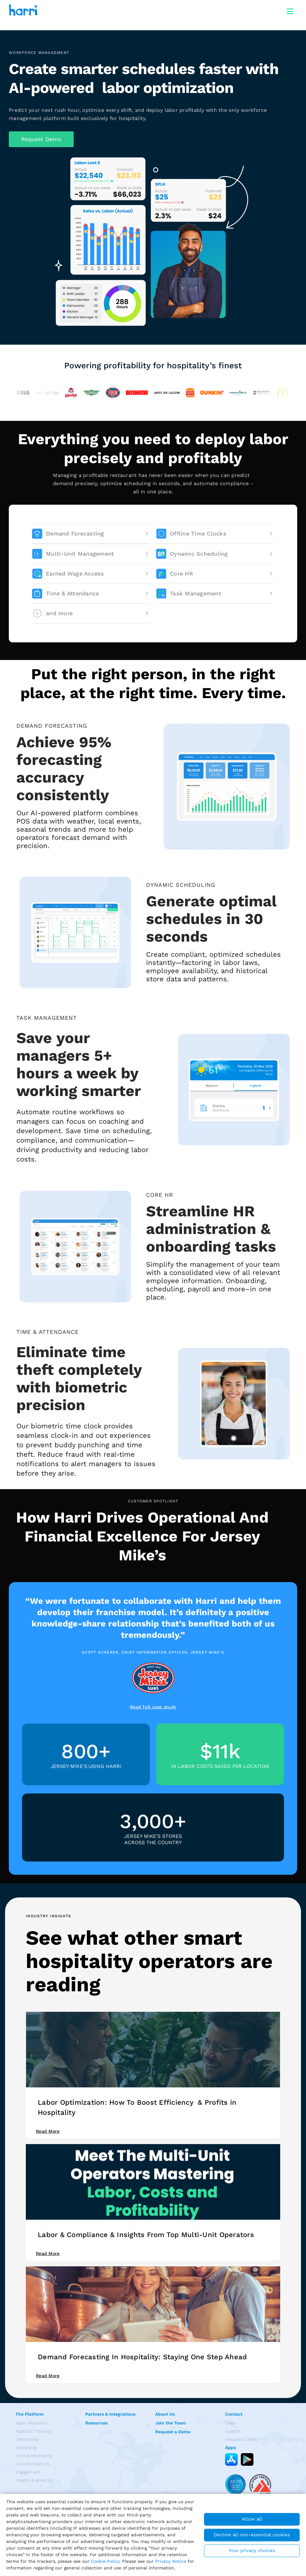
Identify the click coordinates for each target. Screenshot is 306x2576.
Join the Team (170, 2422)
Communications (32, 2463)
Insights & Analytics (34, 2480)
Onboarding (26, 2439)
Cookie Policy (105, 2561)
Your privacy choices (252, 2550)
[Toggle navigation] (290, 10)
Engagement (27, 2472)
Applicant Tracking (33, 2431)
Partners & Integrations (110, 2414)
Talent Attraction (31, 2422)
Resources (96, 2422)
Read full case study (153, 1706)
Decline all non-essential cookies (252, 2535)
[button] (41, 139)
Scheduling (26, 2447)
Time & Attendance (34, 2455)
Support (233, 2431)
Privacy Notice (170, 2561)
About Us (165, 2414)
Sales (230, 2422)
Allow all (252, 2519)
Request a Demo (172, 2431)
